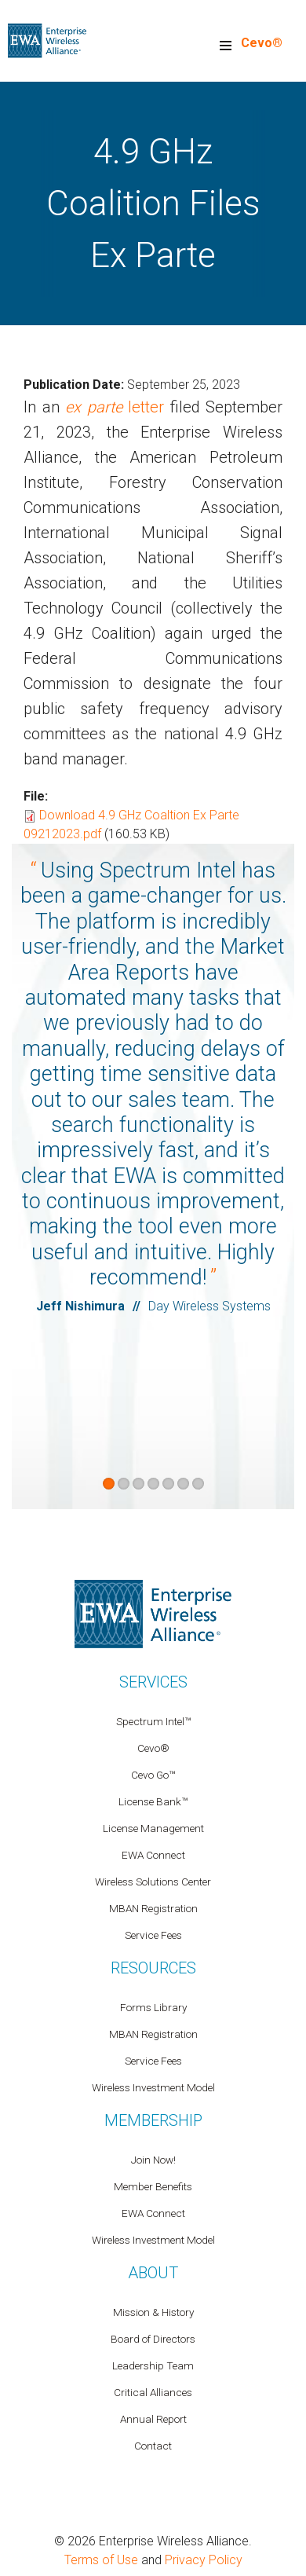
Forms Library (153, 2007)
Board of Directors (153, 2338)
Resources (153, 1968)
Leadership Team (153, 2365)
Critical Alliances (153, 2392)
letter (114, 407)
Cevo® (261, 42)
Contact (153, 2445)
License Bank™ (153, 1801)
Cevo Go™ (153, 1774)
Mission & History (153, 2312)
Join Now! (153, 2159)
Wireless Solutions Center (153, 1881)
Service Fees (153, 1935)
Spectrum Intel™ (153, 1721)
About (153, 2272)
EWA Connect (153, 1855)
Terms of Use (101, 2559)
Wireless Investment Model (153, 2087)
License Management (153, 1828)
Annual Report (153, 2419)
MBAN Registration (153, 1908)
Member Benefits (153, 2186)
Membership (153, 2120)
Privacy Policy (203, 2559)
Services (153, 1682)
